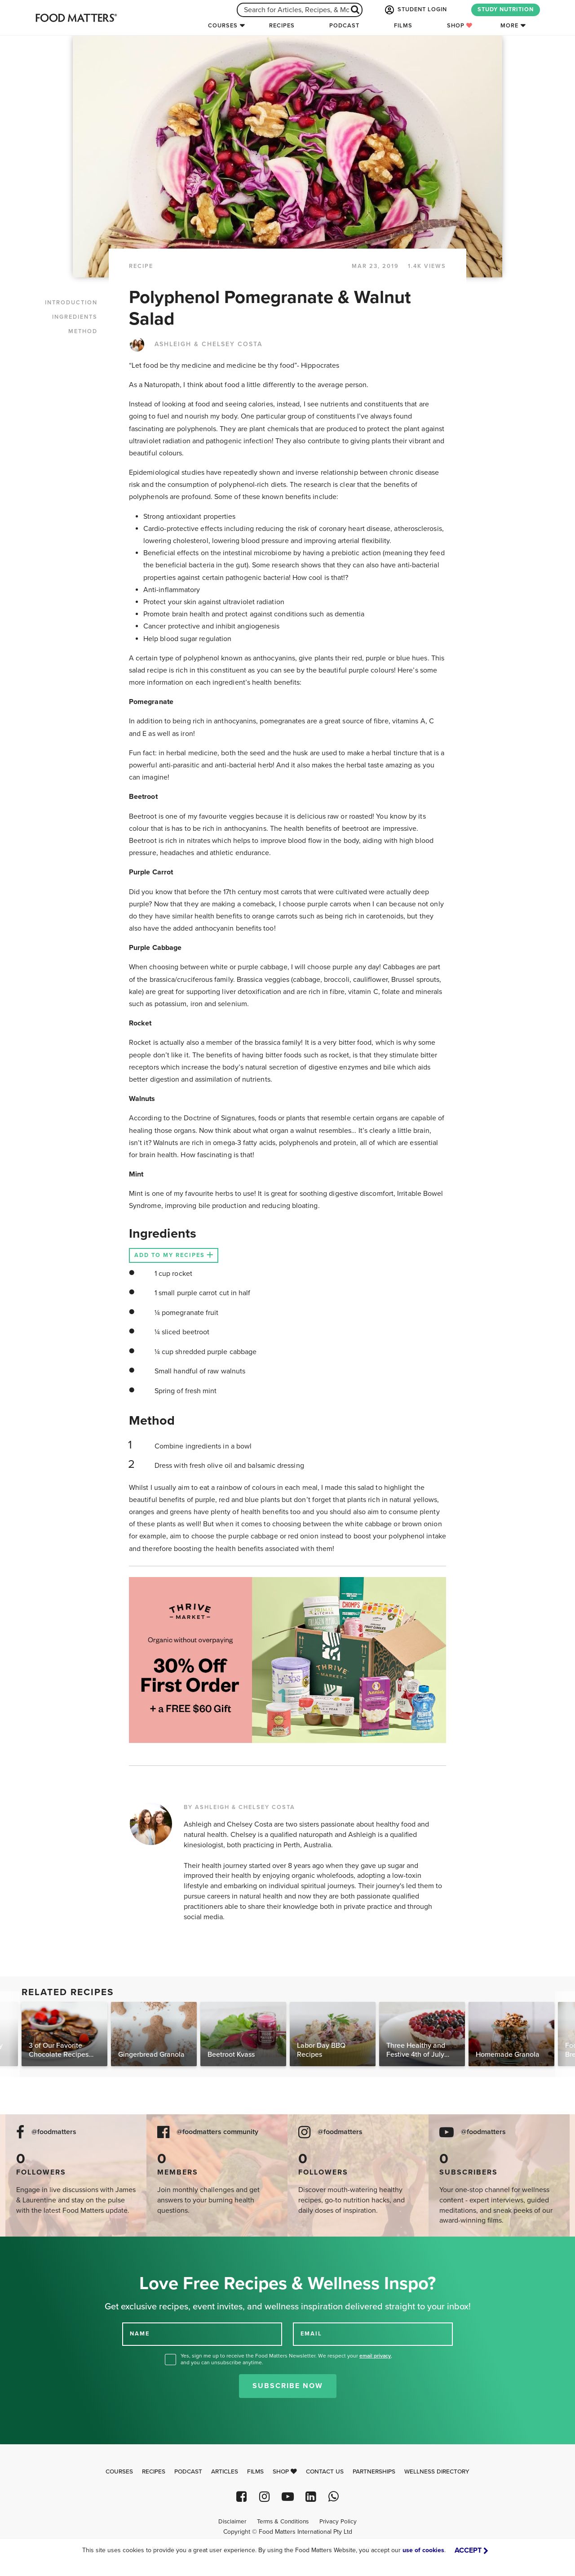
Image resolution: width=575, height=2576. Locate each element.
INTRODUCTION (71, 302)
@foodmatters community (217, 2132)
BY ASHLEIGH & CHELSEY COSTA (239, 1807)
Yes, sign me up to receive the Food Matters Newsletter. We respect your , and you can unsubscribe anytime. (286, 2359)
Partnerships (374, 2471)
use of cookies (423, 2550)
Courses (223, 25)
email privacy (375, 2356)
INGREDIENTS (74, 317)
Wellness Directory (436, 2471)
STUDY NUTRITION (506, 9)
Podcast (344, 25)
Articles (224, 2471)
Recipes (282, 25)
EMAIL (311, 2333)
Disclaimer (232, 2521)
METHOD (82, 331)
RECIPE (141, 266)
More (509, 25)
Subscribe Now (287, 2385)
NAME (140, 2333)
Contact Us (325, 2471)
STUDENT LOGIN (415, 9)
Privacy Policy (338, 2521)
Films (403, 25)
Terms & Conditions (283, 2521)
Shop (460, 25)
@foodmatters (53, 2132)
